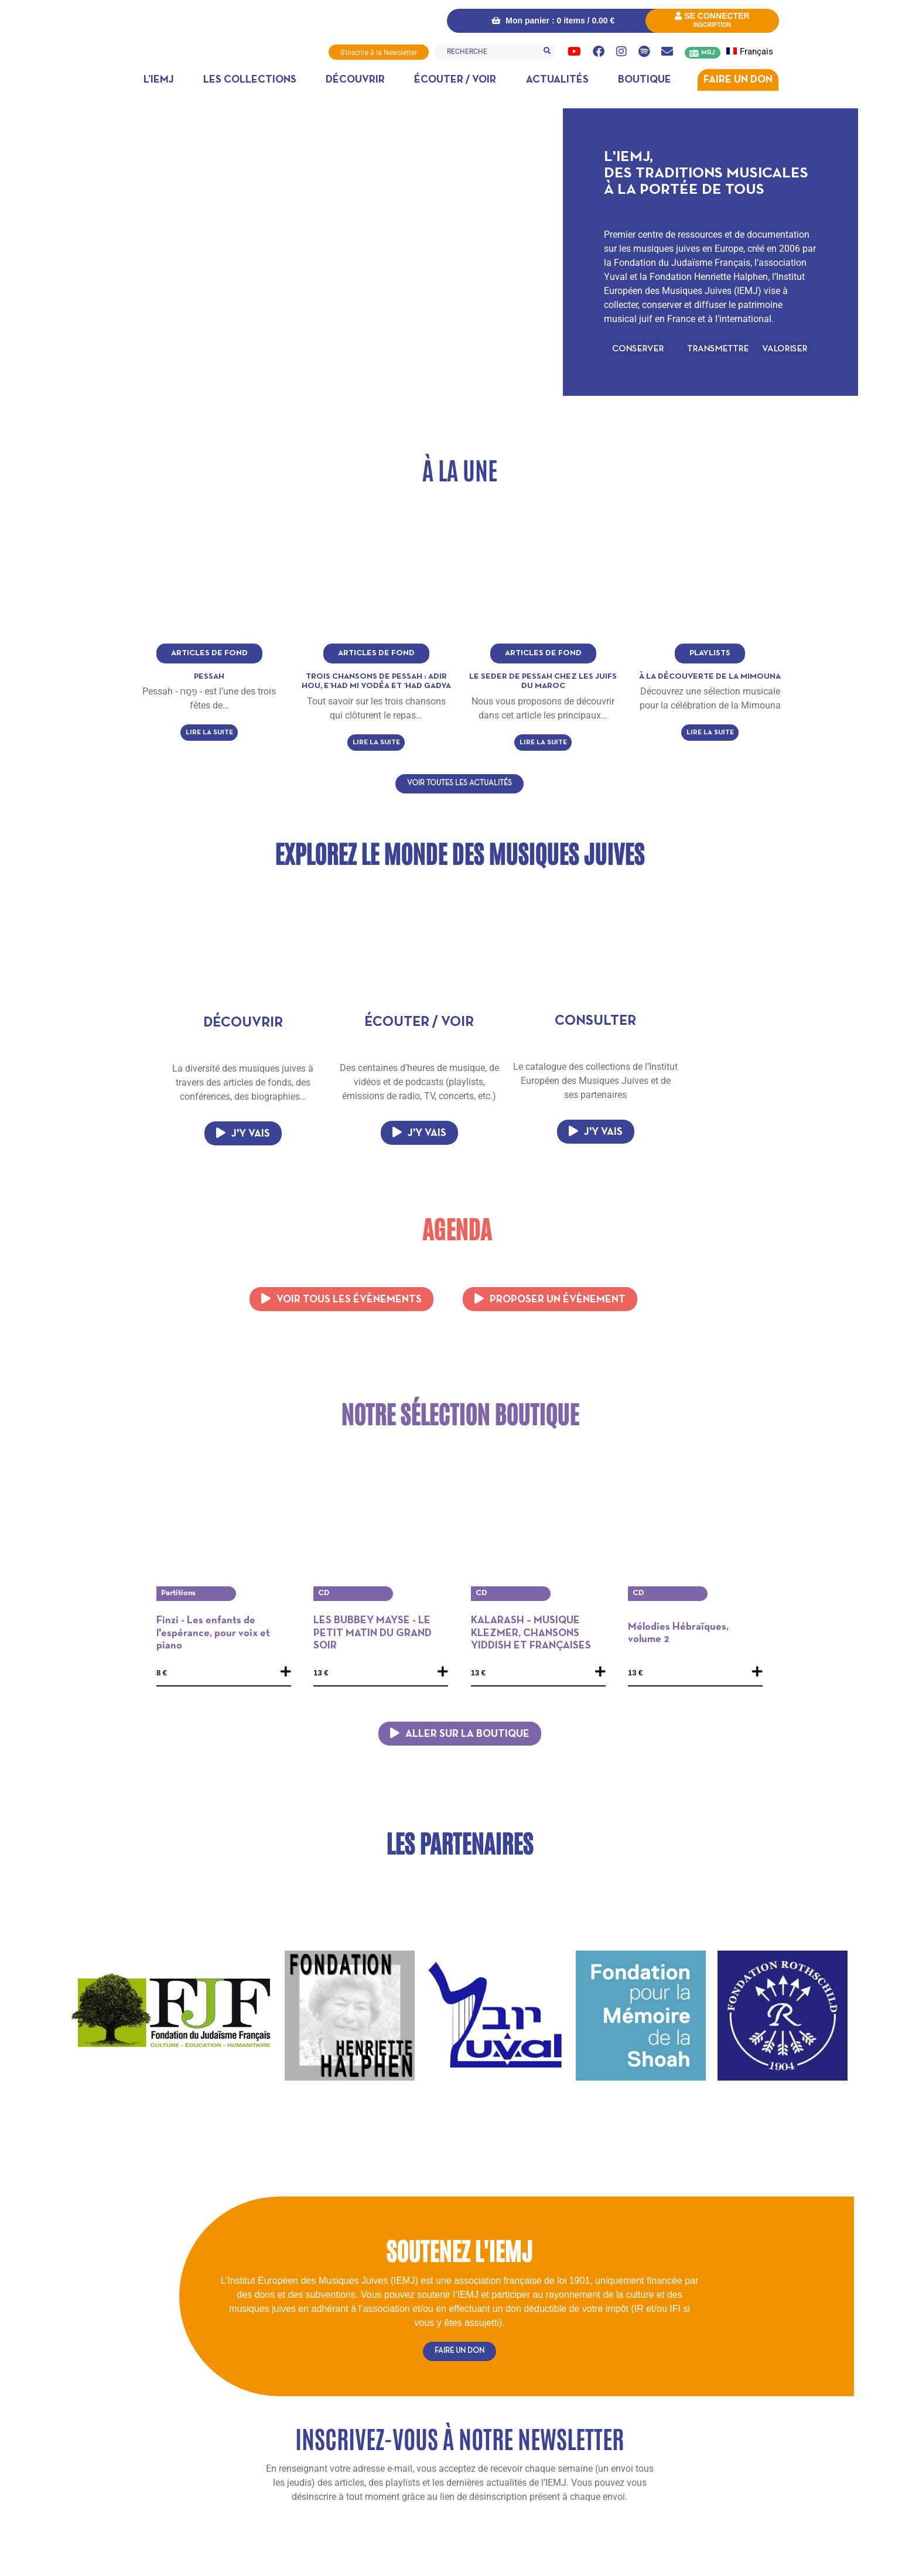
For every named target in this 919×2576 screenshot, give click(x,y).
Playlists (709, 652)
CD (324, 1593)
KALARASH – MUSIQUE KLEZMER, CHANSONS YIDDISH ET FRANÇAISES (531, 1633)
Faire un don (738, 80)
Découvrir (355, 80)
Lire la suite (209, 732)
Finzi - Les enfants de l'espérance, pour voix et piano (213, 1633)
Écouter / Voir (455, 80)
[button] (638, 349)
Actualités (557, 80)
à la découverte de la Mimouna (710, 676)
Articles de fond (209, 652)
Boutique (644, 80)
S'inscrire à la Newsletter (378, 53)
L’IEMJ (159, 80)
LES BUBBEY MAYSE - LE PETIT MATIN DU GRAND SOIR (372, 1633)
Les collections (249, 80)
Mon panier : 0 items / (552, 20)
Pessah (209, 676)
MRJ (708, 53)
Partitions (178, 1593)
